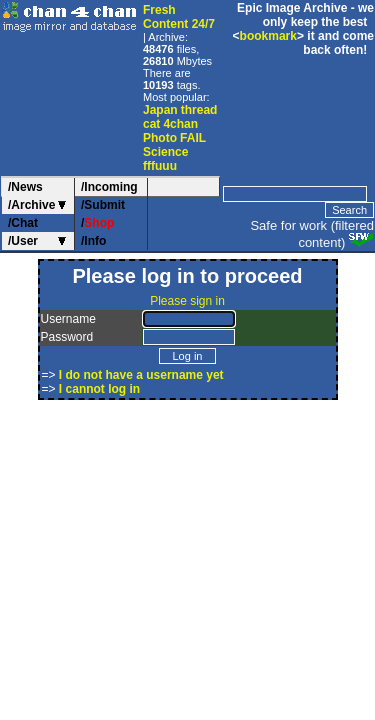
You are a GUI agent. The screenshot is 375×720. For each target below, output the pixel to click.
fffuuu (160, 166)
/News (25, 187)
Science (165, 152)
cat (151, 124)
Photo (160, 138)
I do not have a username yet (141, 375)
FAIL (193, 138)
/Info (93, 241)
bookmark (268, 36)
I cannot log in (99, 389)
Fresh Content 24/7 (179, 17)
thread (199, 110)
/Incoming (109, 187)
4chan (180, 124)
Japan (160, 110)
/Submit (103, 205)
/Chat (23, 223)
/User (23, 241)
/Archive (31, 205)
